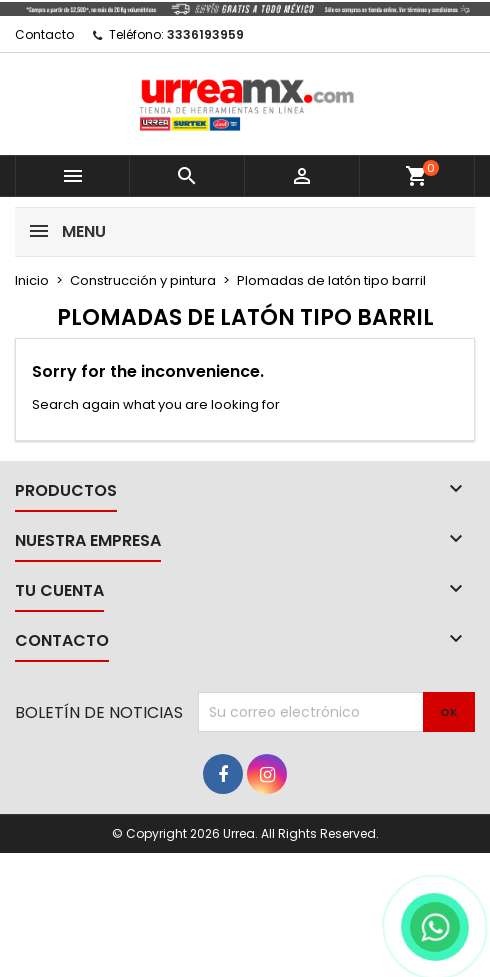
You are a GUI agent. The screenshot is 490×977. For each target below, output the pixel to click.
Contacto (44, 34)
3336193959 (205, 34)
